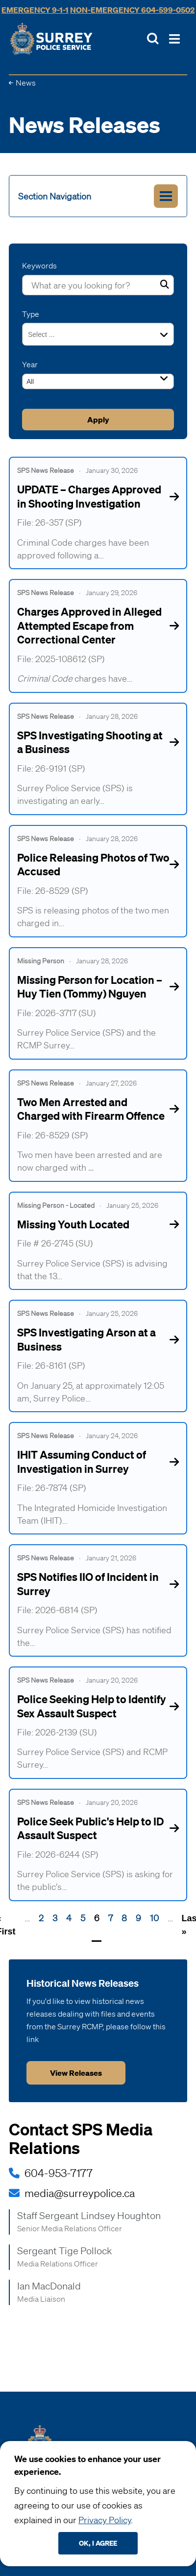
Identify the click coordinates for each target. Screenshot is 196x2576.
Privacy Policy (104, 2519)
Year (30, 364)
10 (154, 1917)
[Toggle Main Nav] (174, 39)
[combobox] (47, 334)
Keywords (39, 265)
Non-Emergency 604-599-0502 (132, 10)
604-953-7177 (58, 2173)
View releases (76, 2073)
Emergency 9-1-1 (35, 10)
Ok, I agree (98, 2543)
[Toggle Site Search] (153, 38)
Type (30, 314)
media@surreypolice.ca (79, 2193)
